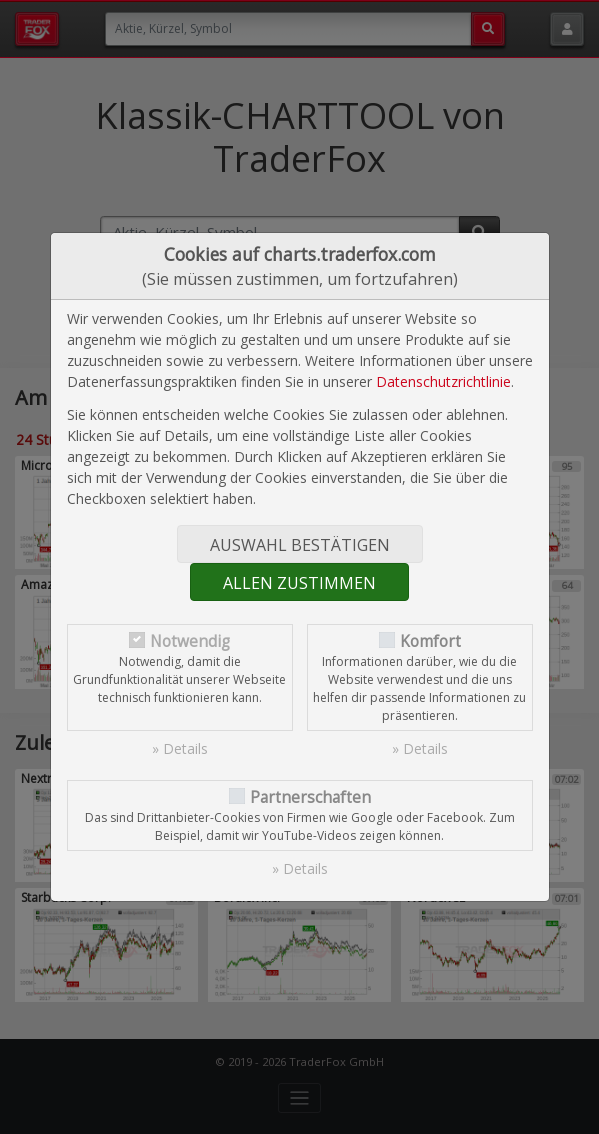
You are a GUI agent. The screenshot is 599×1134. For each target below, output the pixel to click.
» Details (180, 748)
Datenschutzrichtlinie (443, 381)
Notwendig (190, 641)
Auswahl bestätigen (300, 545)
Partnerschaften (310, 797)
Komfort (430, 641)
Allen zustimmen (299, 583)
